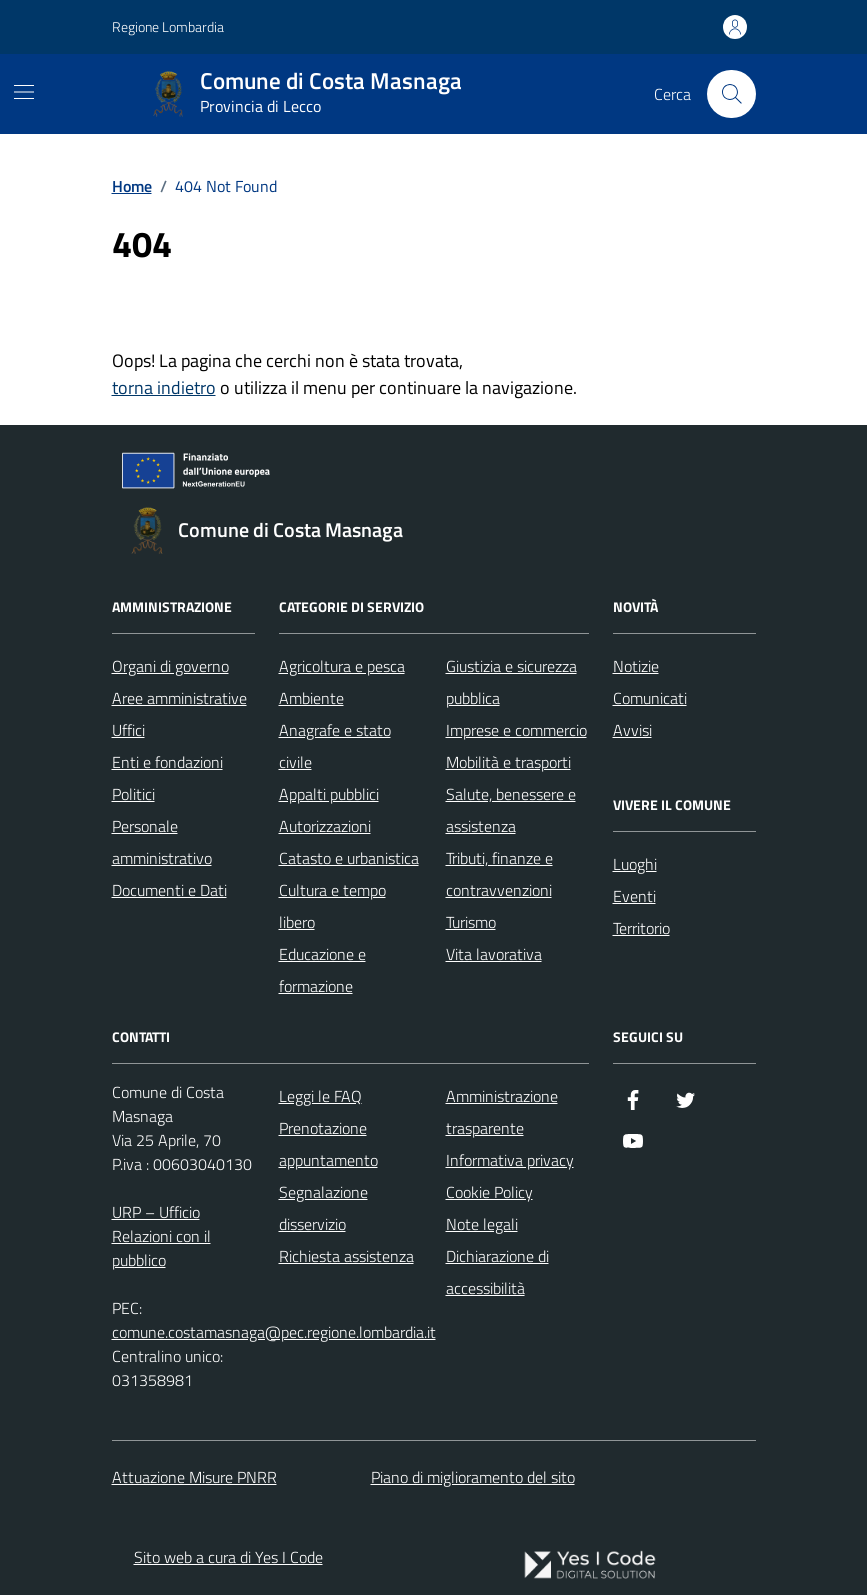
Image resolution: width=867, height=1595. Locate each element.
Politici (133, 794)
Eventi (634, 896)
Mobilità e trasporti (508, 762)
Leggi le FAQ (320, 1096)
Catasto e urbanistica (349, 858)
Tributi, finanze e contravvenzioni (499, 874)
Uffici (128, 730)
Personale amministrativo (162, 842)
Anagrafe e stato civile (335, 746)
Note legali (482, 1224)
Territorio (641, 928)
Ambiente (311, 698)
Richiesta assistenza (346, 1256)
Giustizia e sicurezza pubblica (511, 682)
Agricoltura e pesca (342, 666)
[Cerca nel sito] (731, 94)
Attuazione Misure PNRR (194, 1477)
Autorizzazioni (325, 826)
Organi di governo (170, 666)
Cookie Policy (489, 1192)
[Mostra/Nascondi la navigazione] (24, 92)
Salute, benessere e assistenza (511, 810)
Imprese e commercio (516, 730)
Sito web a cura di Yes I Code (228, 1557)
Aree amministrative (179, 698)
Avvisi (632, 730)
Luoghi (635, 864)
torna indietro (164, 387)
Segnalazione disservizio (323, 1208)
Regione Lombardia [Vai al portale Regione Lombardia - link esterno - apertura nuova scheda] (168, 26)
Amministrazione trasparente (502, 1112)
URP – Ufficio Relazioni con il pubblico (161, 1236)
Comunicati (650, 698)
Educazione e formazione (322, 970)
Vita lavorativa (494, 954)
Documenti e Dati (169, 890)
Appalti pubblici (329, 794)
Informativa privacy (510, 1160)
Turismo (471, 922)
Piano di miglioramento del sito (473, 1477)
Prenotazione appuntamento (328, 1144)
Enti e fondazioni (167, 762)
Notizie (636, 666)
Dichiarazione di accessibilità (497, 1272)
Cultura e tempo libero (332, 906)
